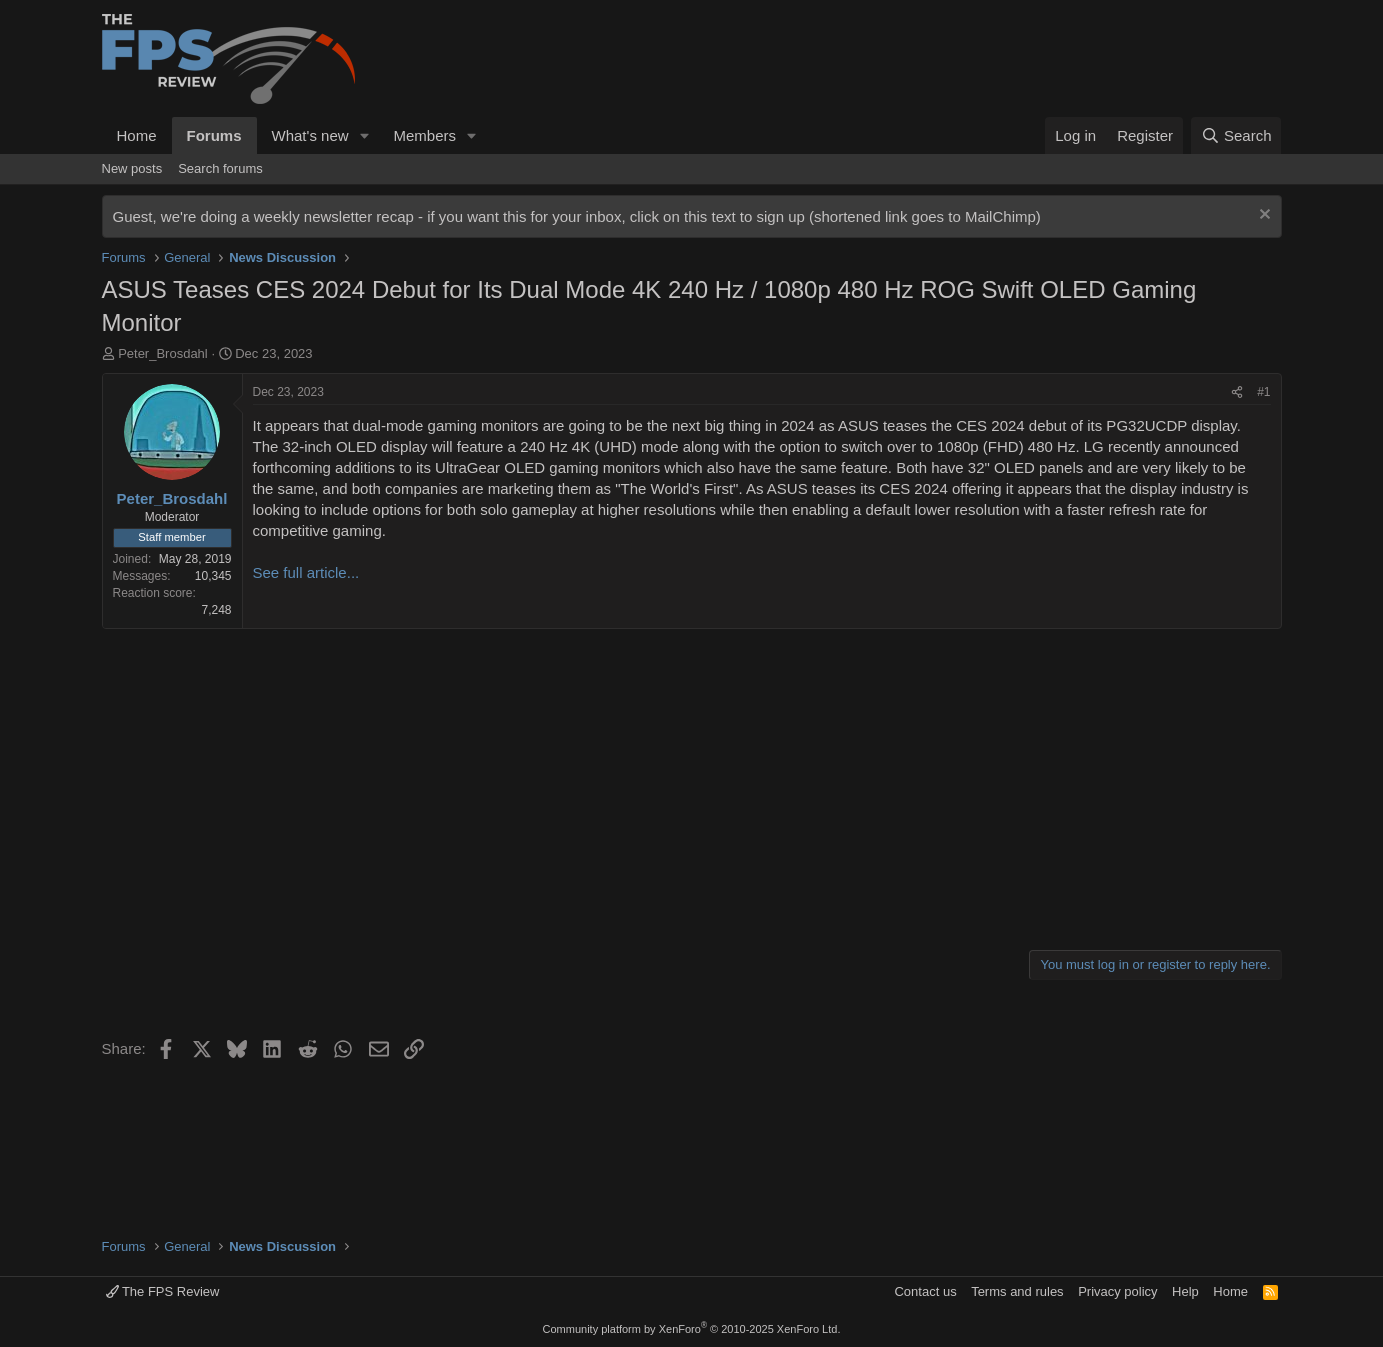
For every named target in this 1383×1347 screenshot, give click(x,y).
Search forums (220, 168)
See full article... (306, 572)
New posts (132, 168)
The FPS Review (163, 1291)
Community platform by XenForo (692, 1329)
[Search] (1236, 135)
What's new (310, 135)
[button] (364, 135)
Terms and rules (1017, 1291)
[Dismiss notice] (1262, 216)
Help (1185, 1291)
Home (137, 135)
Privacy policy (1117, 1291)
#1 (1263, 392)
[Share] (1237, 392)
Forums (214, 135)
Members (424, 135)
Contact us (925, 1291)
